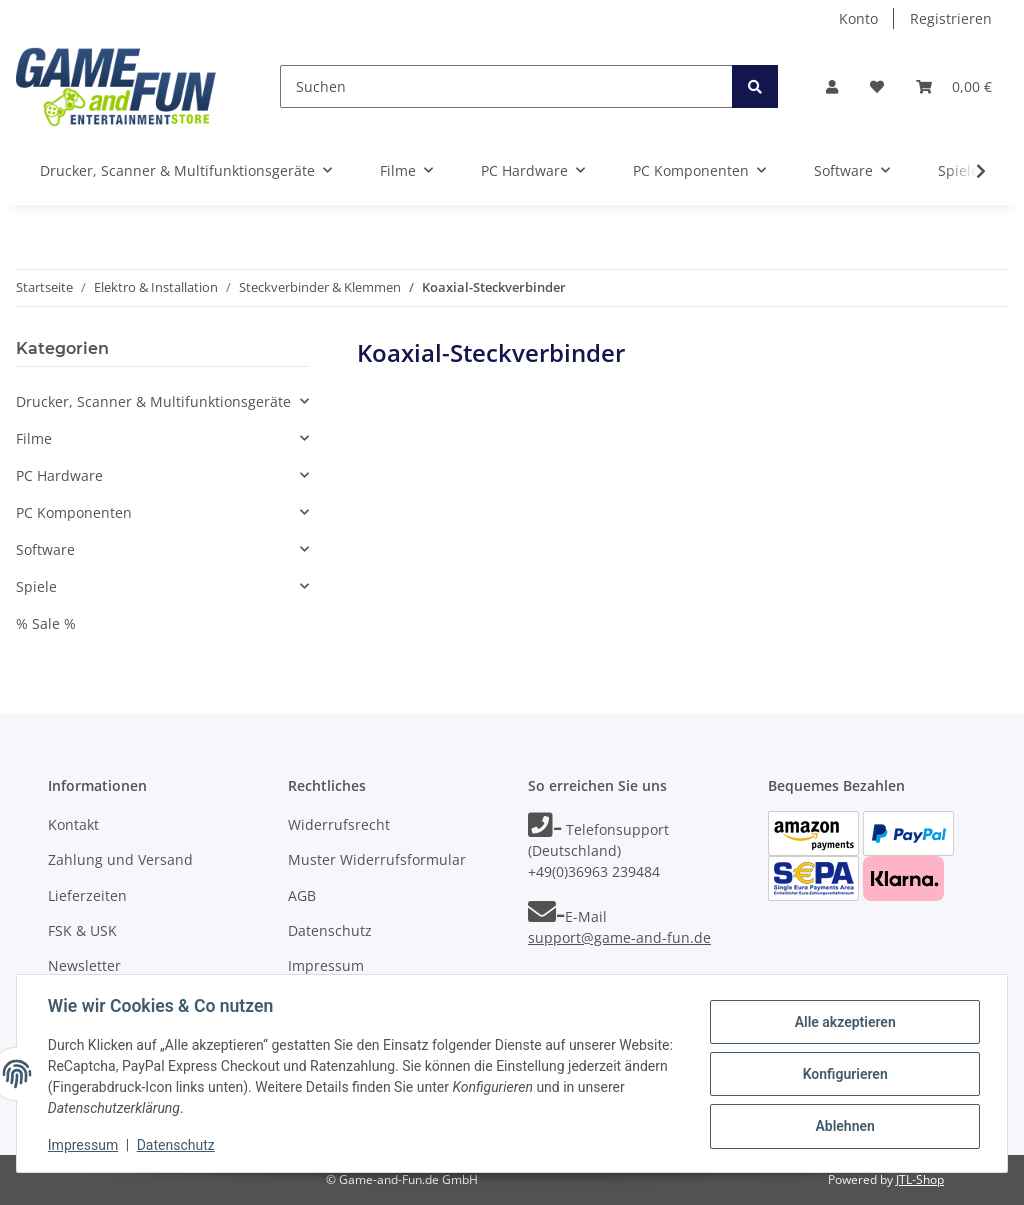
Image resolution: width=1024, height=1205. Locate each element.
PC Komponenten (74, 512)
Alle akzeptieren (843, 1022)
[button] (832, 86)
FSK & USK (82, 930)
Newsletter (84, 965)
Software (45, 549)
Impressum (326, 965)
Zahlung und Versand (120, 859)
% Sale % (46, 623)
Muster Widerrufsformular (377, 859)
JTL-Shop (920, 1179)
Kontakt (73, 824)
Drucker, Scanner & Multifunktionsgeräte (153, 401)
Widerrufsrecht (339, 824)
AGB (302, 895)
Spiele (36, 586)
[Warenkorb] (954, 86)
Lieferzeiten (87, 895)
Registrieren (951, 18)
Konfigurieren (843, 1074)
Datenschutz (330, 930)
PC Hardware (59, 475)
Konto (858, 18)
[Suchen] (506, 86)
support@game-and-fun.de (619, 937)
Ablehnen (843, 1126)
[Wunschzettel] (877, 86)
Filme (34, 438)
